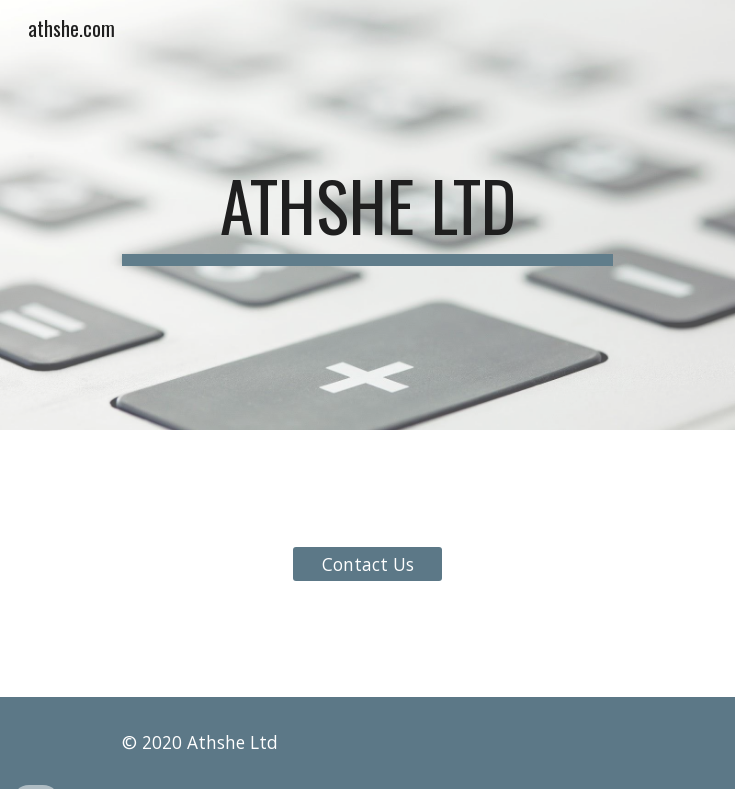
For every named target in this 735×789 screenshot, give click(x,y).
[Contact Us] (367, 563)
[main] (367, 215)
